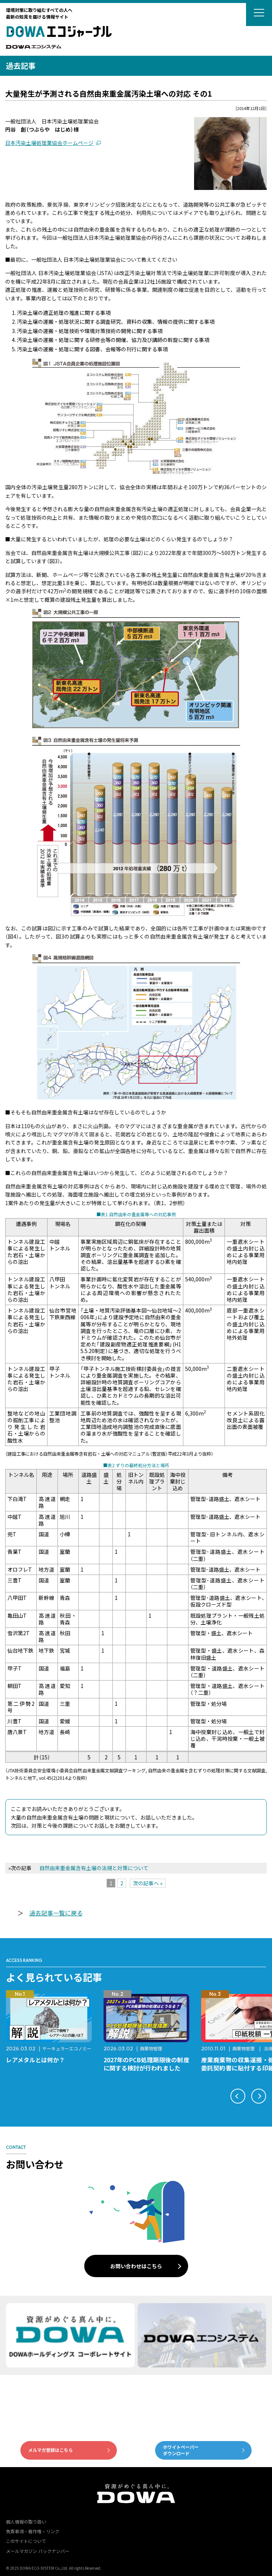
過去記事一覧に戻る (56, 1912)
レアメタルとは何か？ (35, 2059)
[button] (237, 2096)
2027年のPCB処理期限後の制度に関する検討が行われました (146, 2063)
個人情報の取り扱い (26, 2521)
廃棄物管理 (151, 2048)
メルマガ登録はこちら (50, 2450)
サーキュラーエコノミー (66, 2048)
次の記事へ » (148, 1883)
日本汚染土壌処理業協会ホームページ (49, 142)
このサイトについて (26, 2541)
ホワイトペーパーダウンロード (181, 2450)
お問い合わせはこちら (136, 2266)
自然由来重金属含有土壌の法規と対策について (93, 1868)
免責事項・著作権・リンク (32, 2531)
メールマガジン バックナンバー (37, 2551)
